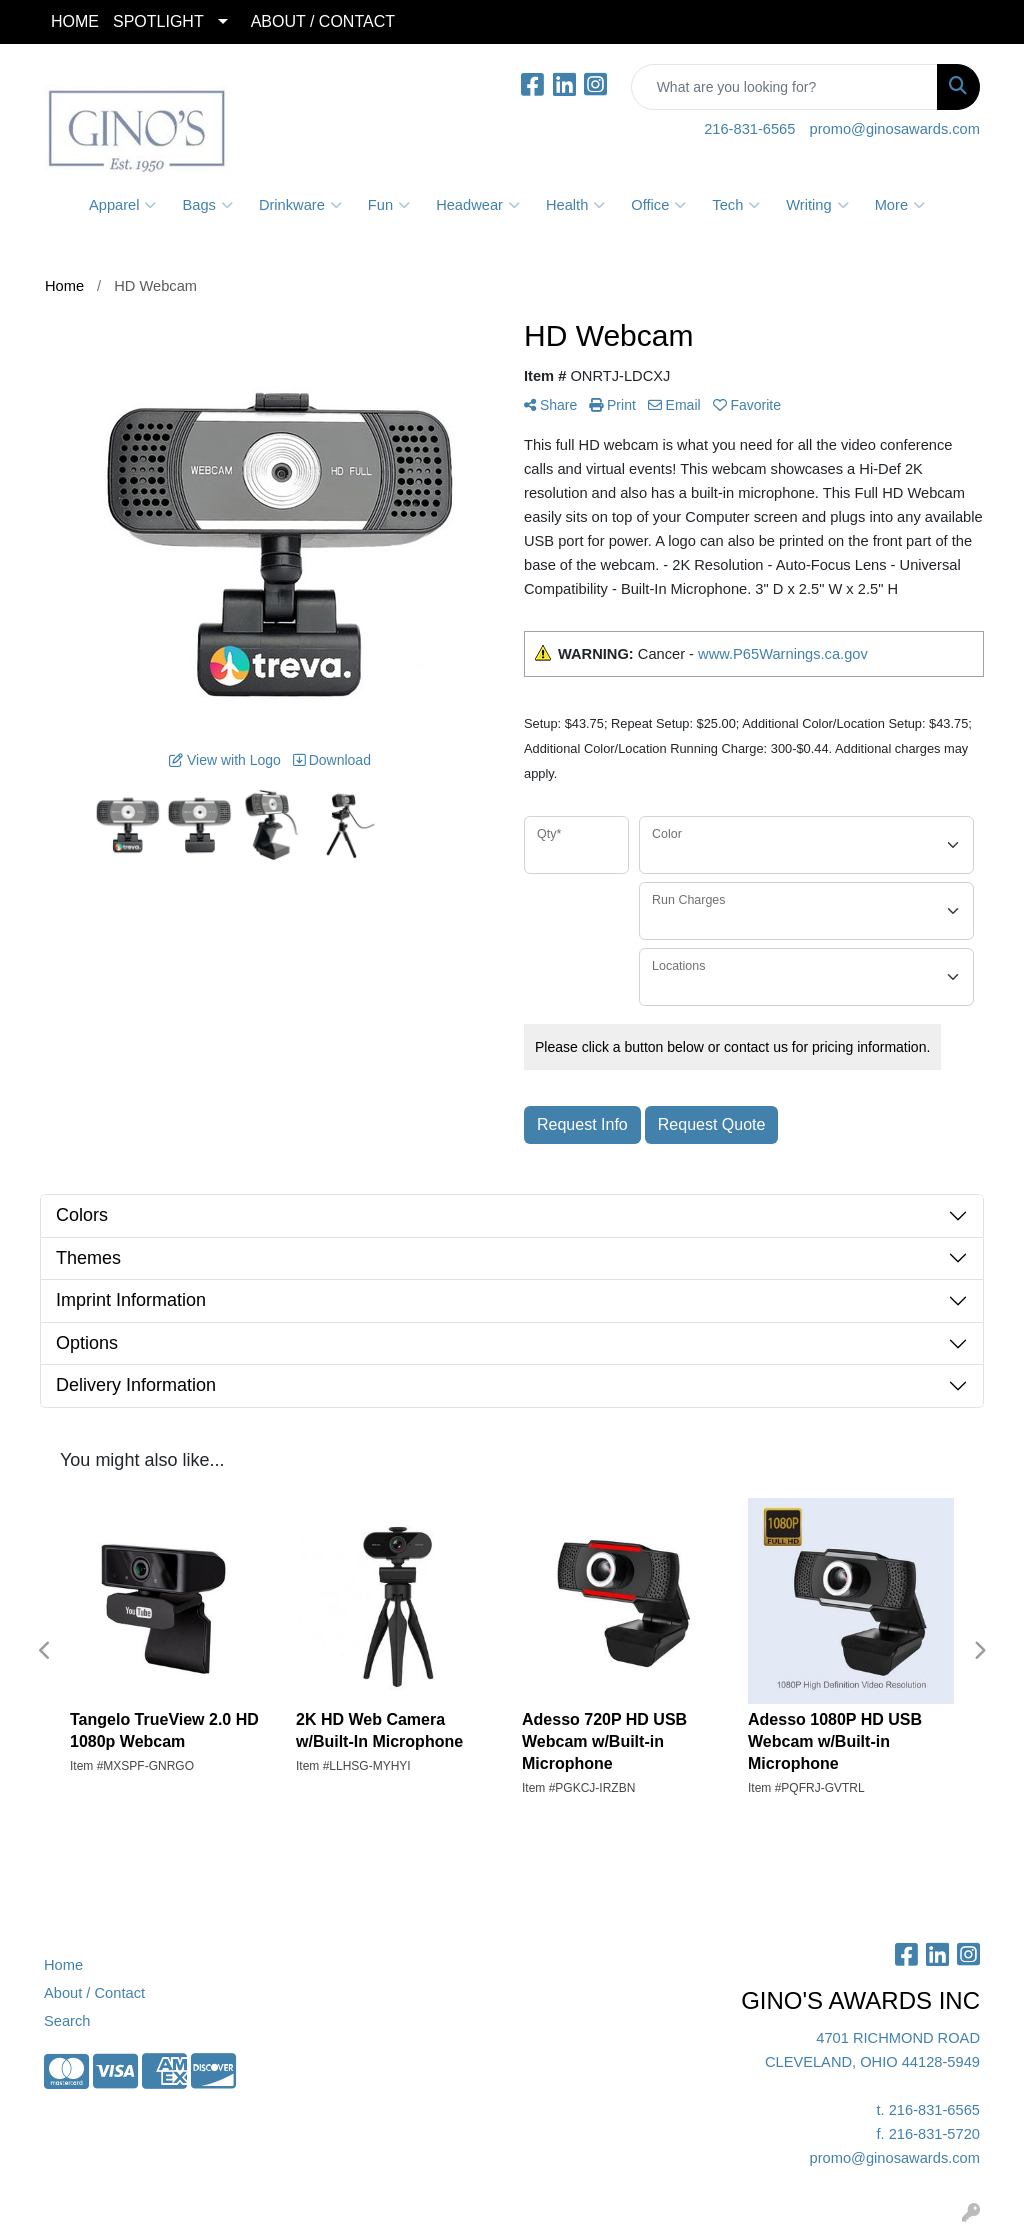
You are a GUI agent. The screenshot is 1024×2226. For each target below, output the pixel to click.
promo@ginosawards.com (895, 129)
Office (658, 205)
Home (63, 1965)
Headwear (478, 205)
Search (67, 2021)
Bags (207, 205)
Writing (817, 205)
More (900, 205)
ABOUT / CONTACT (323, 21)
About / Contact (94, 1993)
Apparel (123, 205)
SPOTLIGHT (158, 21)
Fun (389, 205)
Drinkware (300, 205)
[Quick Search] (784, 87)
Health (575, 205)
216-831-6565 (749, 129)
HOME (75, 21)
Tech (736, 205)
